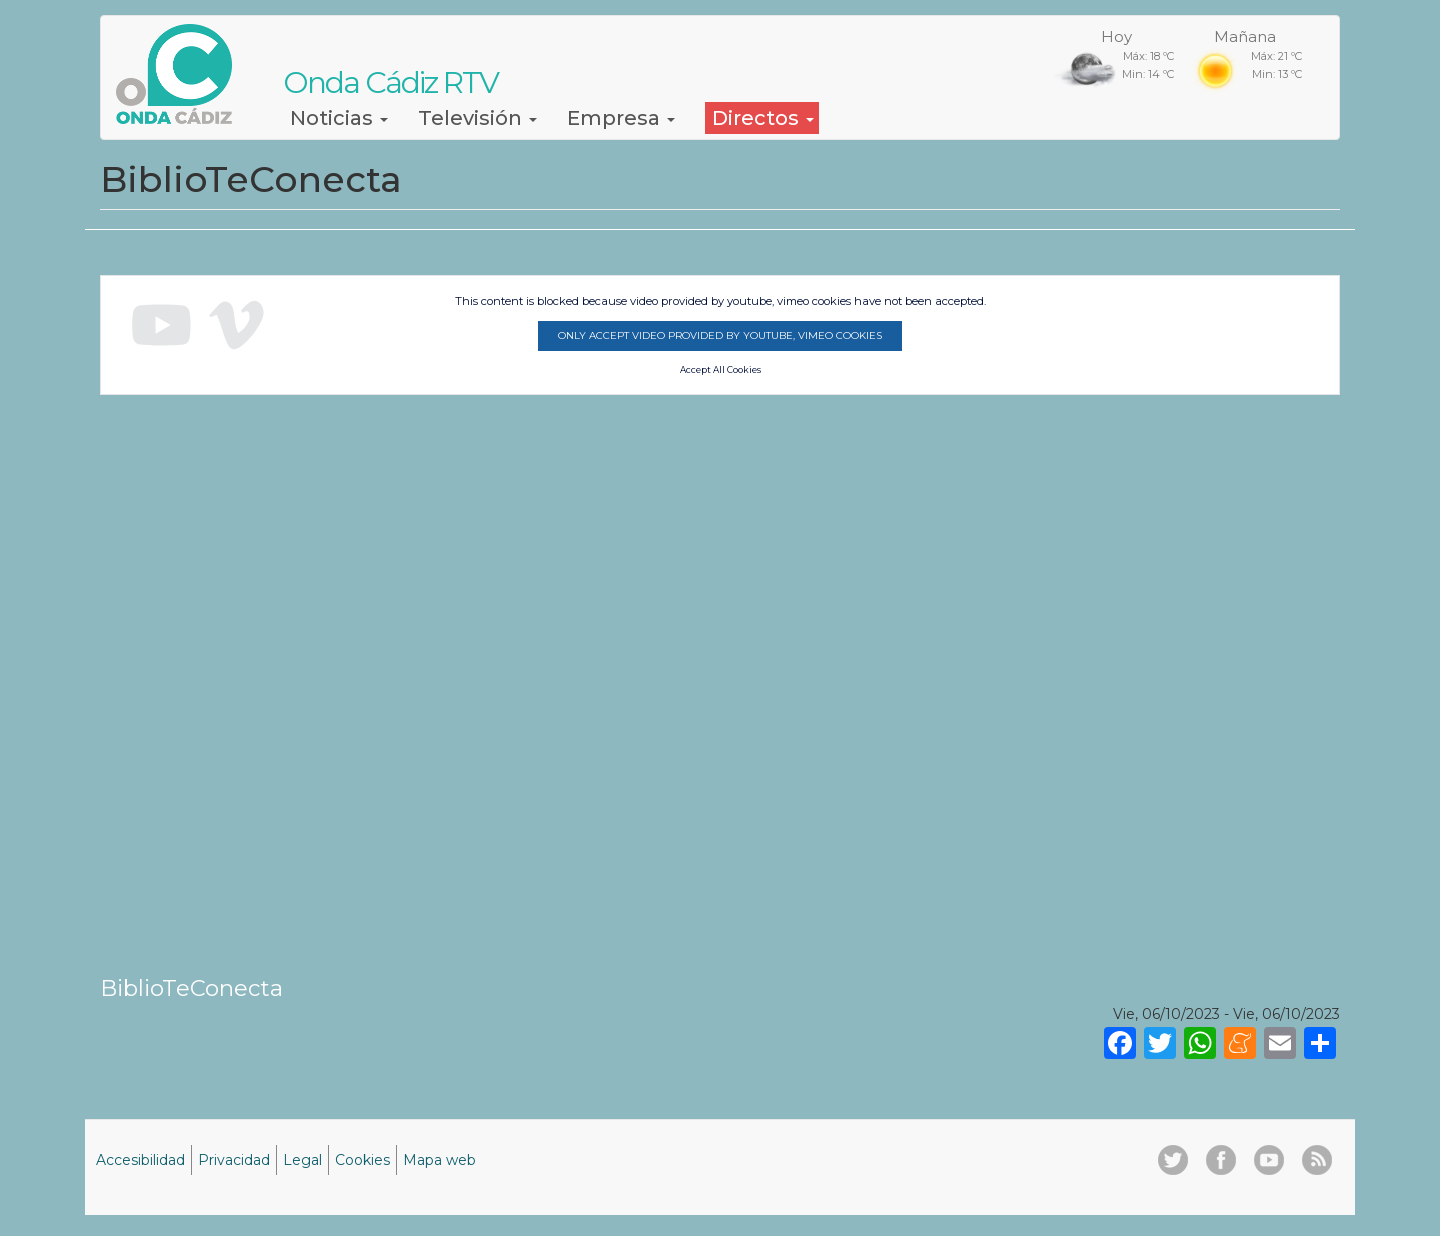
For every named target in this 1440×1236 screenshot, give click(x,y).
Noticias (339, 118)
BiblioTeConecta (191, 988)
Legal (302, 1160)
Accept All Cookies (720, 370)
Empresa (621, 118)
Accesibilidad (140, 1160)
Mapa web (439, 1160)
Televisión (477, 118)
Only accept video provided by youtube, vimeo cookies (720, 335)
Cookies (362, 1160)
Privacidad (234, 1160)
